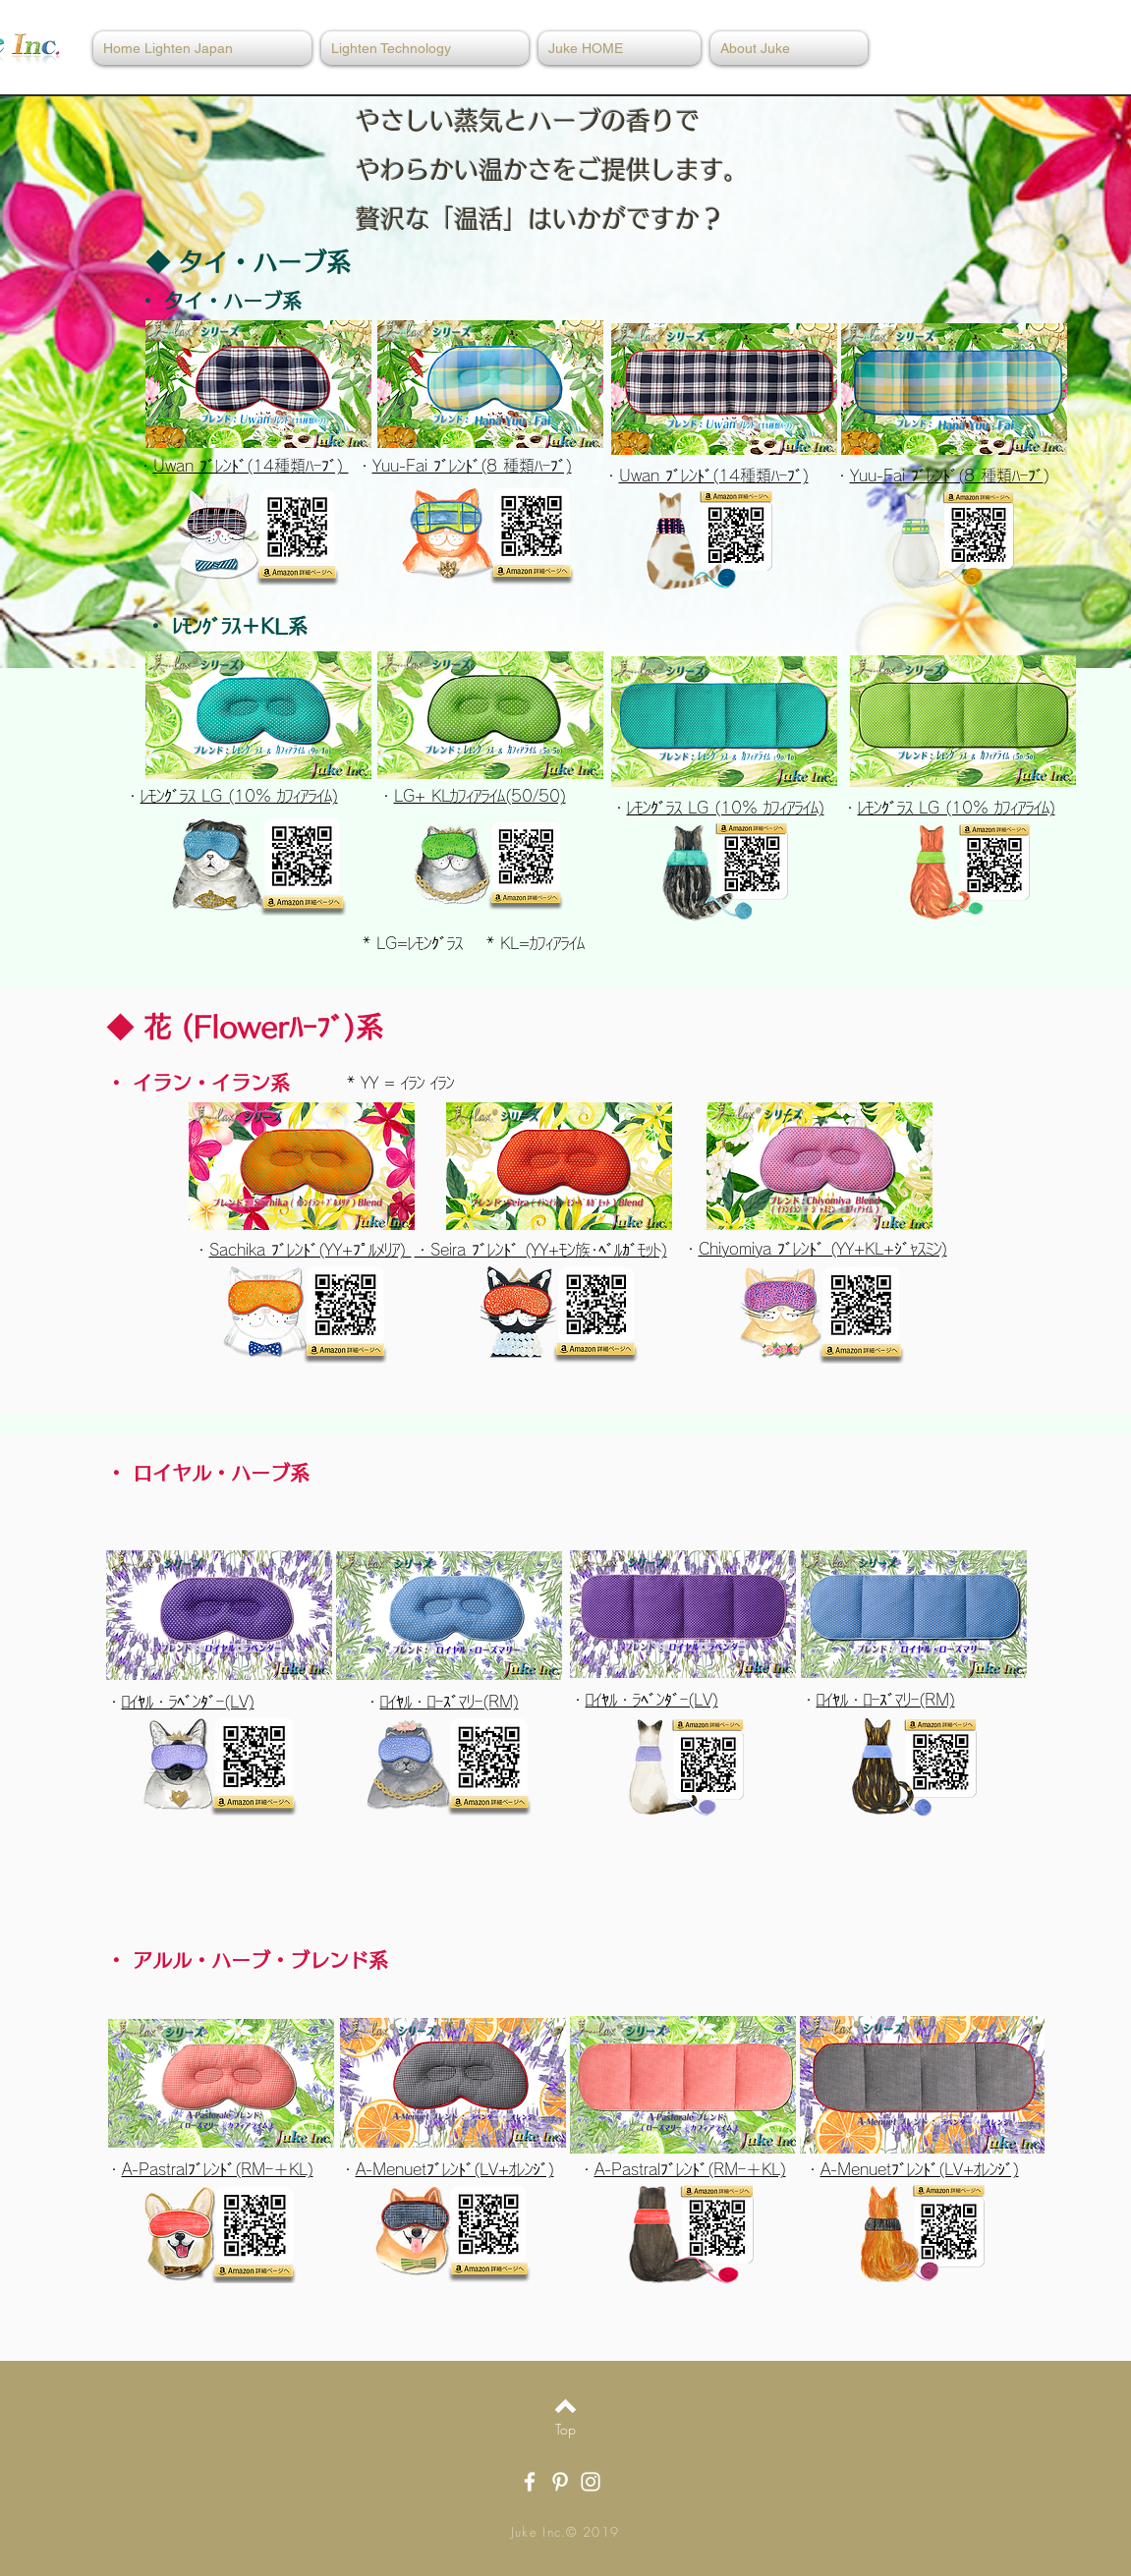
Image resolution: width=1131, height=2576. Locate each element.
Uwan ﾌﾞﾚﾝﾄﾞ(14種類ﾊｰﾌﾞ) (714, 475)
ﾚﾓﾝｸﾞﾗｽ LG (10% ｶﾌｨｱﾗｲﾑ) (725, 807)
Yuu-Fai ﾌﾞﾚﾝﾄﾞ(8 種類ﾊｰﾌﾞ (947, 475)
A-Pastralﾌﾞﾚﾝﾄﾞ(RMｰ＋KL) (217, 2169)
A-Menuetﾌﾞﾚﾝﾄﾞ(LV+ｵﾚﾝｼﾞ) (455, 2169)
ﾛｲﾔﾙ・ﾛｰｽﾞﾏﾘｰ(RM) (449, 1701)
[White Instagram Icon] (590, 2481)
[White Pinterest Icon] (560, 2481)
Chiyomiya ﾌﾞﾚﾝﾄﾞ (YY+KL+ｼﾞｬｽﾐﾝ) (823, 1249)
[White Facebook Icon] (529, 2481)
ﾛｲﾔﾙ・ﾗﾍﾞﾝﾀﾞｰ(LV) (188, 1701)
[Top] (565, 2429)
